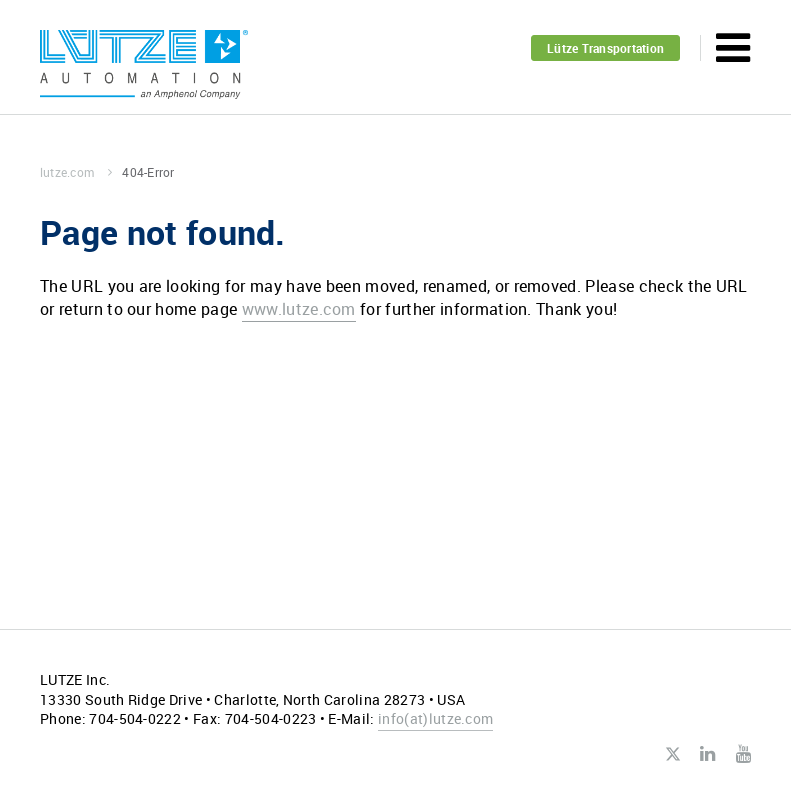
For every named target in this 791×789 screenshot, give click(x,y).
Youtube (743, 754)
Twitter (672, 755)
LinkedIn (707, 754)
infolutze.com (435, 718)
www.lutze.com (299, 309)
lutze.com (76, 172)
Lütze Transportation (605, 48)
